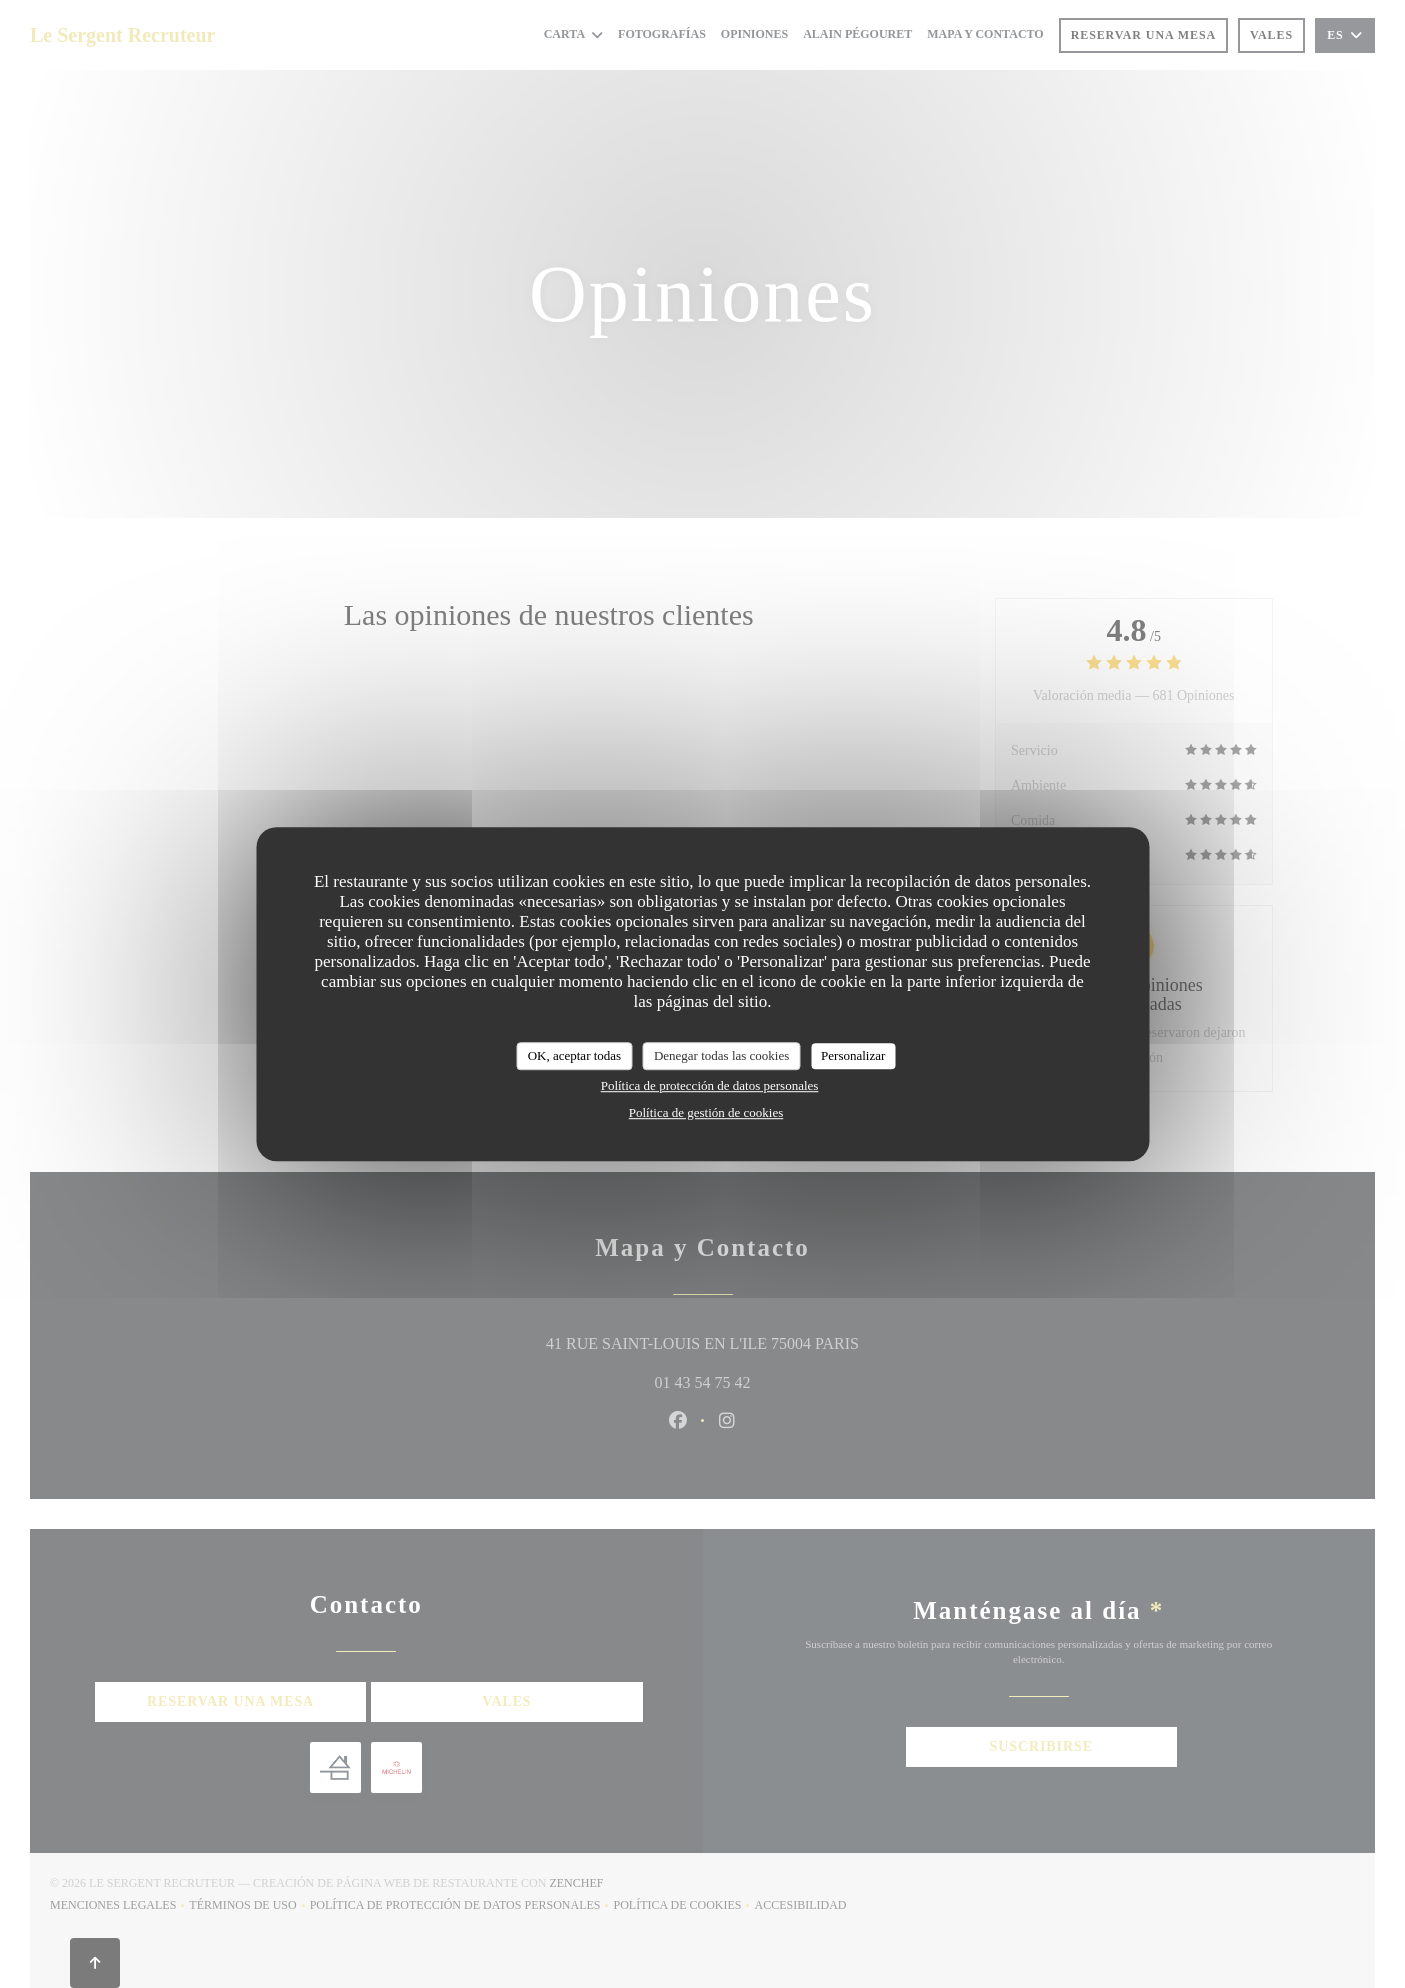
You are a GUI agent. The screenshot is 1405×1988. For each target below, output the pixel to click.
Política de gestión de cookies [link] (706, 1112)
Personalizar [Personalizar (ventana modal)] (853, 1055)
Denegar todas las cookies (721, 1055)
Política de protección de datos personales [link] (710, 1085)
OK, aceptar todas (575, 1055)
